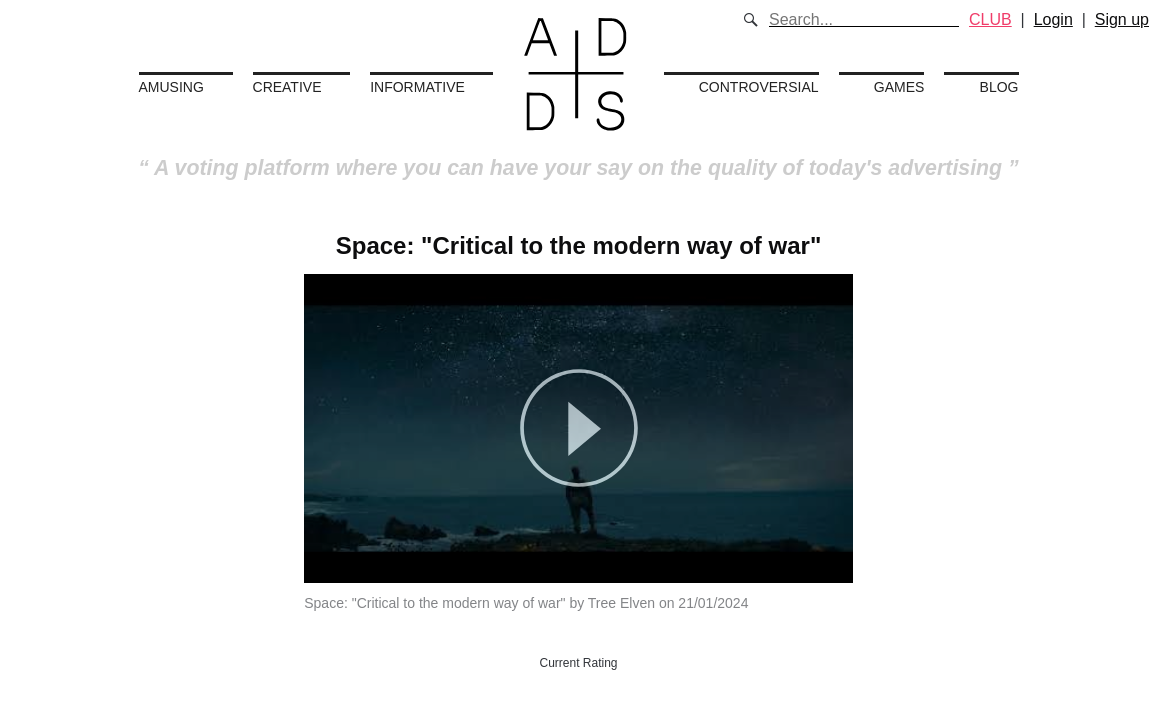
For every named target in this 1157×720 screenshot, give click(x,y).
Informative (417, 87)
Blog (999, 87)
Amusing (171, 87)
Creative (287, 87)
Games (899, 87)
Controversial (759, 87)
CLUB (990, 19)
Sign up (1122, 19)
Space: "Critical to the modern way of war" (579, 245)
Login (1053, 19)
